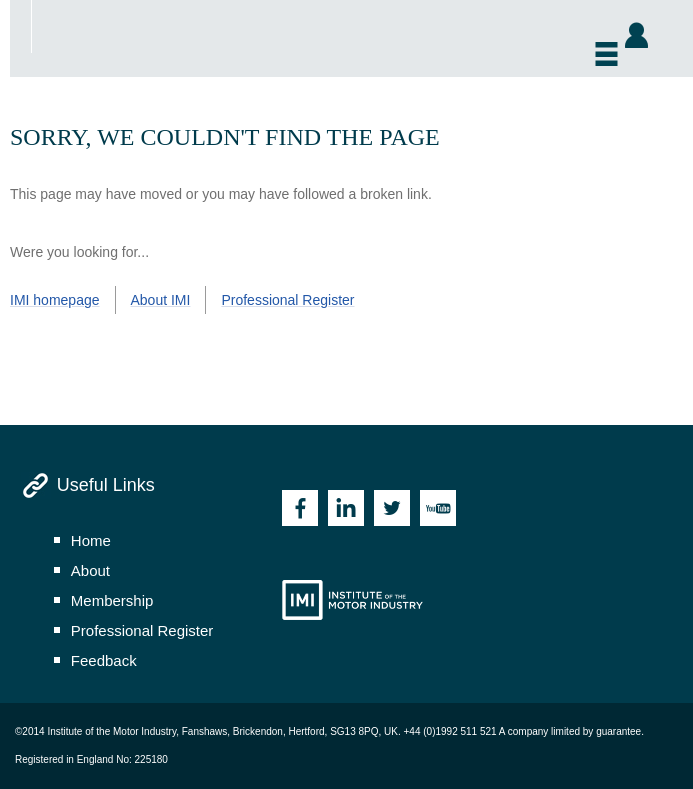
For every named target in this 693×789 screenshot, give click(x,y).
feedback (104, 660)
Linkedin (346, 508)
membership (112, 600)
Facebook (300, 508)
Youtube (438, 508)
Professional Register (287, 300)
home (91, 540)
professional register (142, 630)
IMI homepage (55, 300)
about (90, 570)
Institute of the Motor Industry (352, 600)
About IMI (161, 300)
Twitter (392, 508)
